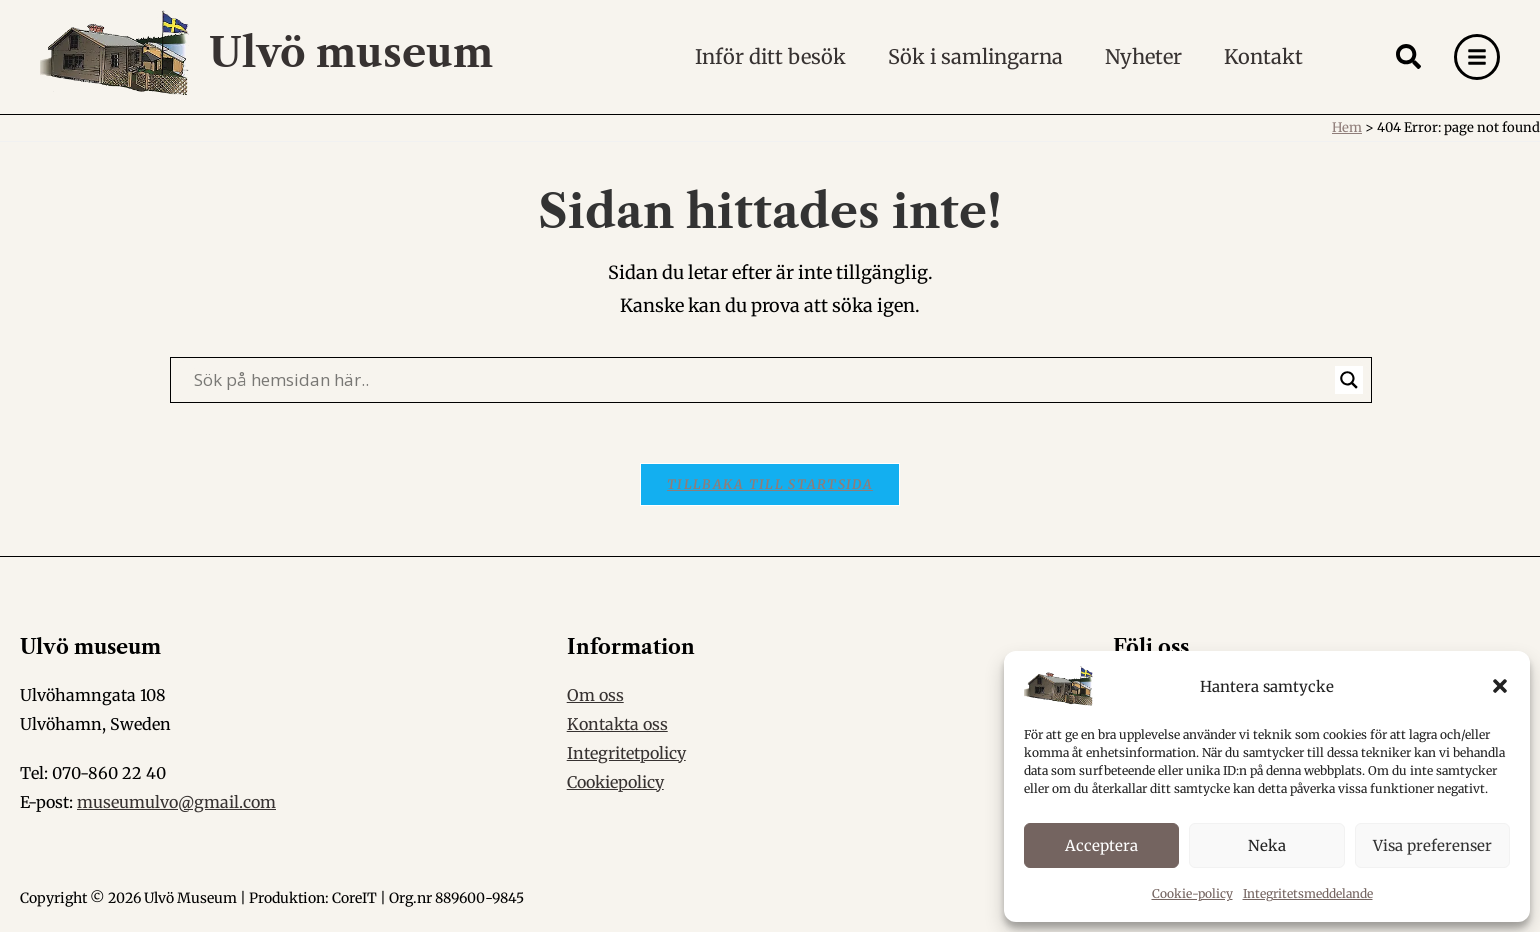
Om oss (595, 695)
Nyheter (1143, 56)
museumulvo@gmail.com (176, 802)
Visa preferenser (1432, 845)
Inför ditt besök (770, 56)
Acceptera (1101, 845)
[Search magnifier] (1349, 380)
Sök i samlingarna (975, 56)
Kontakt (1263, 56)
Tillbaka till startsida (770, 484)
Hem (1347, 127)
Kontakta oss (617, 724)
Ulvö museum (351, 52)
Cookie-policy (1192, 893)
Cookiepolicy (615, 782)
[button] (1500, 686)
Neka (1267, 845)
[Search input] (762, 380)
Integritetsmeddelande (1308, 893)
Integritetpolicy (626, 753)
